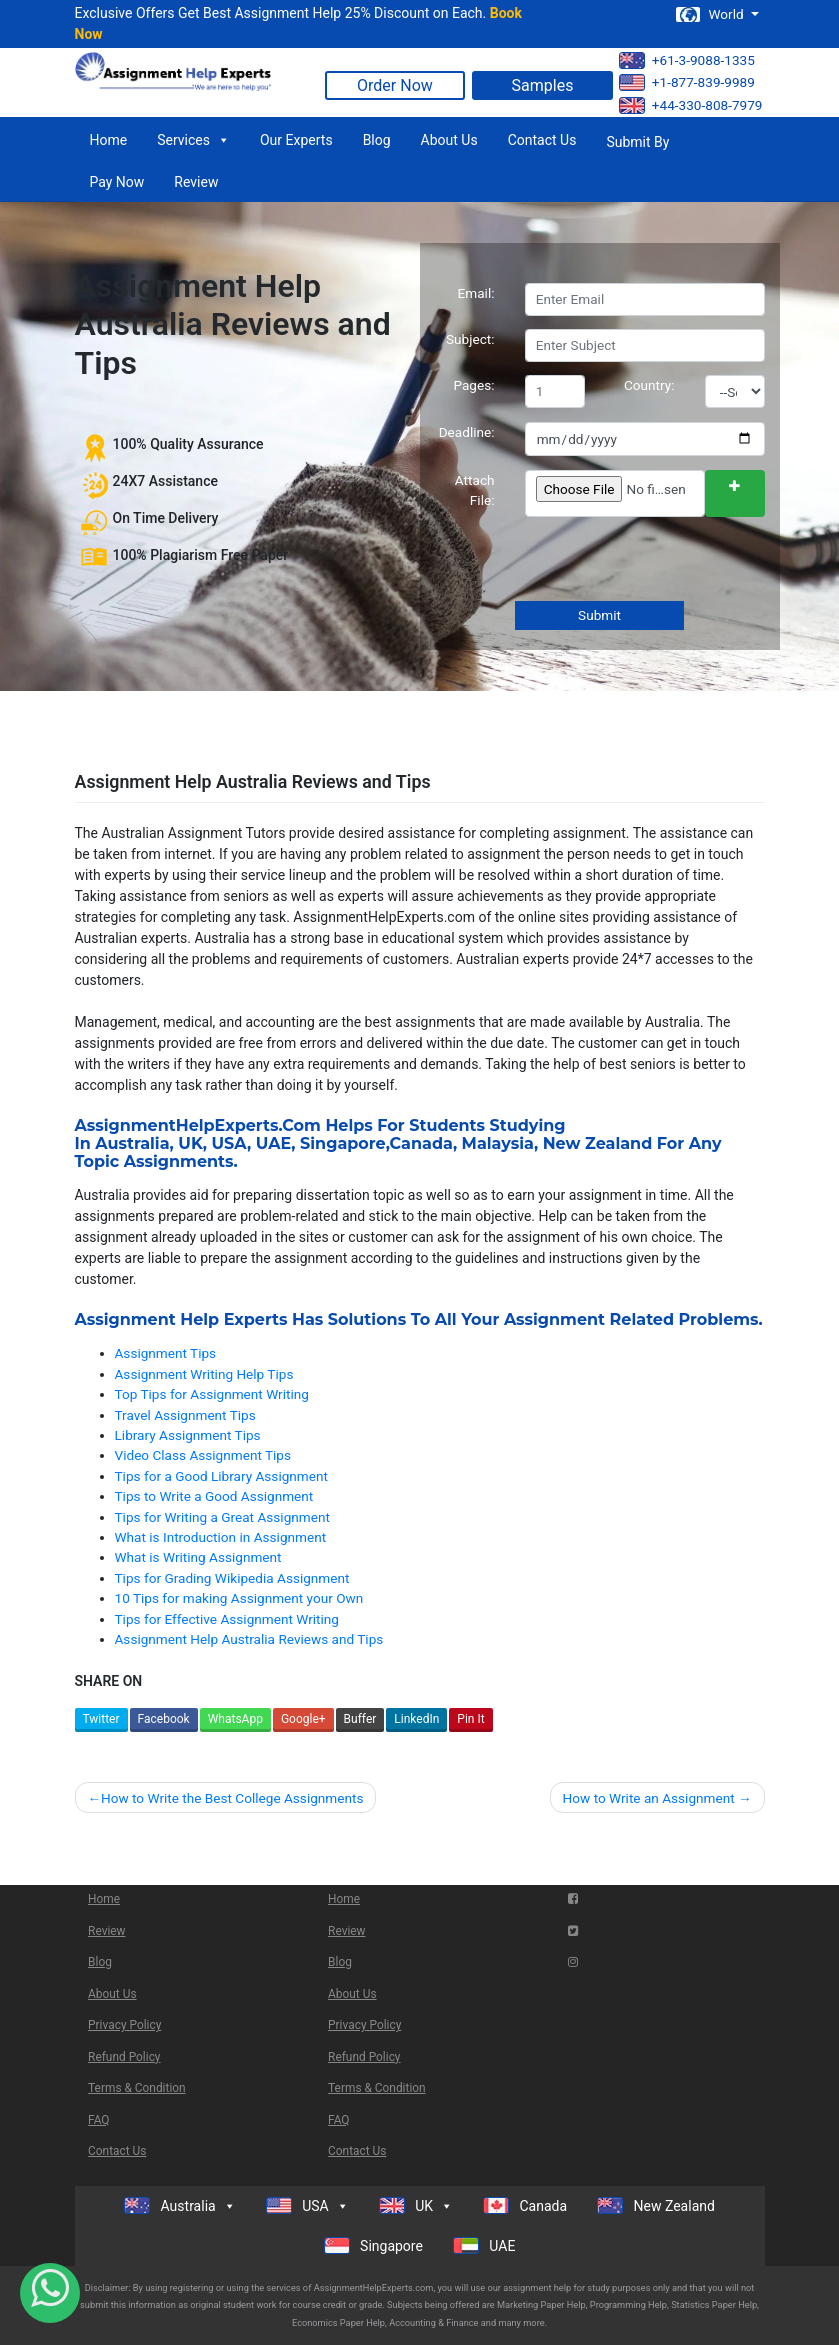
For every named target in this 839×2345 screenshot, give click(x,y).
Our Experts (296, 140)
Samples (543, 85)
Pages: (473, 385)
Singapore (343, 1143)
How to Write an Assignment (649, 1798)
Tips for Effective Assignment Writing (227, 1619)
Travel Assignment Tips (185, 1415)
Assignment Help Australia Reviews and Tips (249, 1639)
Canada (421, 1143)
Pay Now (117, 182)
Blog (377, 140)
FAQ (98, 2120)
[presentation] (675, 561)
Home (109, 140)
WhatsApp (235, 1719)
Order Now (395, 85)
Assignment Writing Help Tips (204, 1374)
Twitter (101, 1719)
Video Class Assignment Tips (203, 1455)
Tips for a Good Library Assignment (221, 1476)
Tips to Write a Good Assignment (214, 1496)
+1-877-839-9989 (687, 82)
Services (193, 140)
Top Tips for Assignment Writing (212, 1394)
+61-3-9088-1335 (687, 60)
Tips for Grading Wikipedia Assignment (232, 1578)
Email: (476, 293)
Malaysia (498, 1143)
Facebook (164, 1719)
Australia (132, 1143)
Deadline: (467, 432)
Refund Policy (124, 2057)
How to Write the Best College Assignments (232, 1798)
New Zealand (598, 1143)
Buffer (360, 1719)
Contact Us (542, 140)
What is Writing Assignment (198, 1557)
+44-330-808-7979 (691, 105)
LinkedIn (416, 1719)
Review (196, 182)
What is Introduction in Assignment (221, 1537)
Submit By (637, 142)
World (711, 14)
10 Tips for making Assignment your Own (239, 1598)
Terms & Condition (137, 2088)
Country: (649, 385)
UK (190, 1143)
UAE (274, 1143)
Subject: (470, 339)
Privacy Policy (124, 2025)
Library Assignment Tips (188, 1435)
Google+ (303, 1719)
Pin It (470, 1719)
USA (229, 1143)
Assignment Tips (166, 1353)
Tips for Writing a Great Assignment (222, 1517)
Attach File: (475, 490)
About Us (449, 140)
